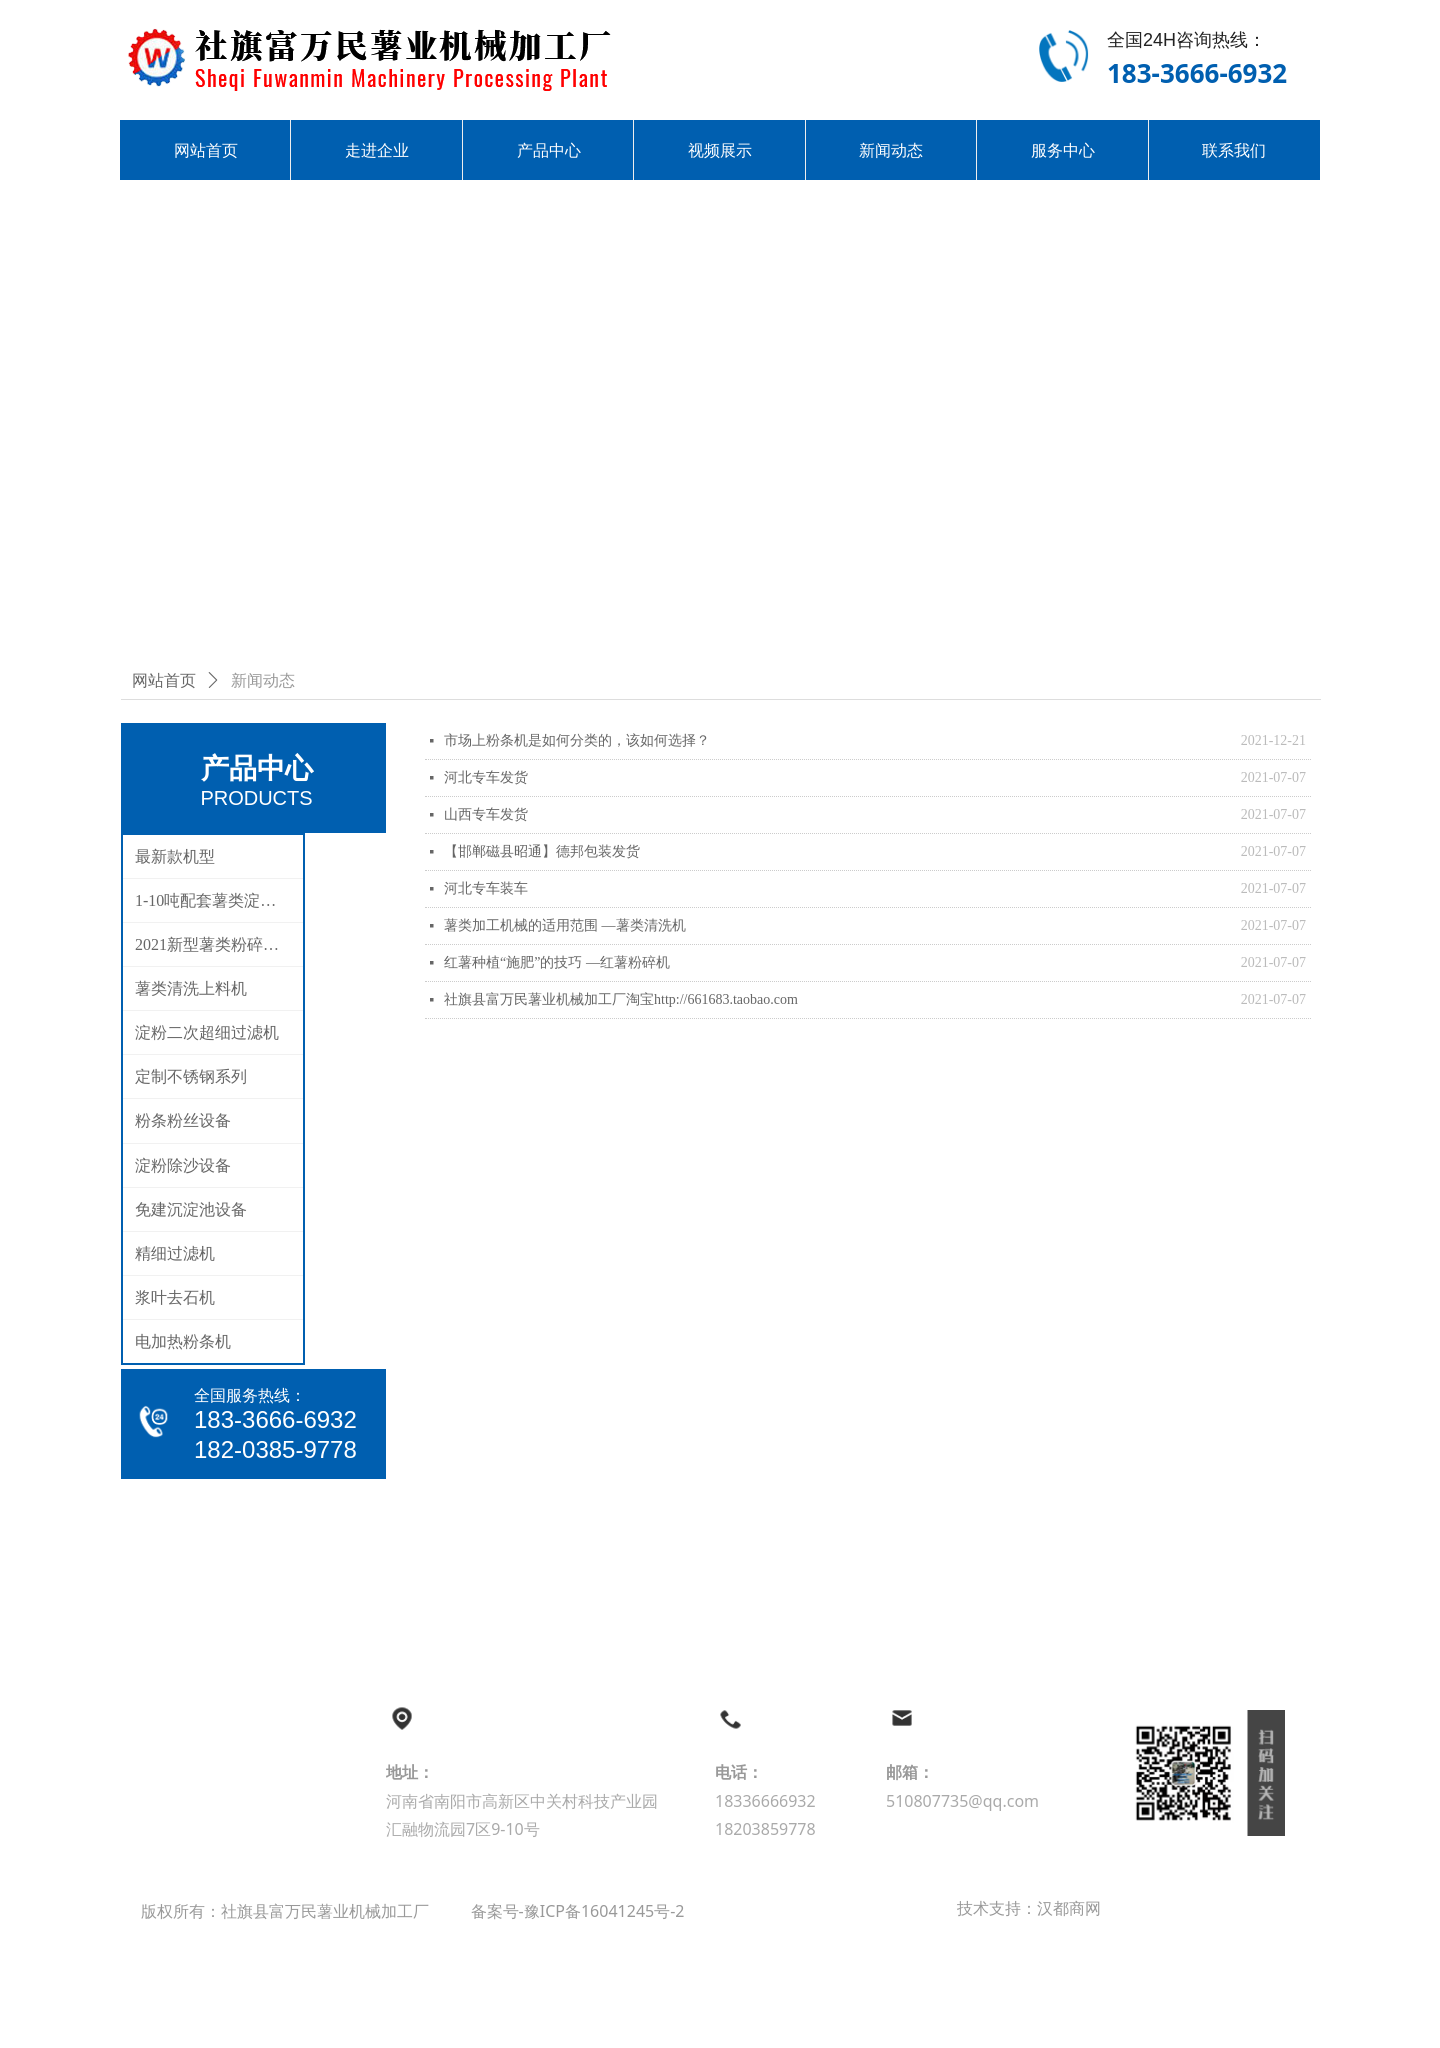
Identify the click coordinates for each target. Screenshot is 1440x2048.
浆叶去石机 (175, 1297)
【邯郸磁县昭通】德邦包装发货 (542, 851)
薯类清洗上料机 (191, 988)
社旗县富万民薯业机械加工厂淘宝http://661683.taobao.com (621, 999)
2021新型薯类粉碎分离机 (219, 944)
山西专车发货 (486, 814)
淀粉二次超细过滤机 (207, 1032)
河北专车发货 (486, 777)
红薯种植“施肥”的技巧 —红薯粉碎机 (557, 962)
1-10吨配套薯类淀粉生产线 (219, 900)
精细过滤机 (175, 1253)
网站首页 (164, 680)
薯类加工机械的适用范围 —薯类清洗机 (565, 925)
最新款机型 (175, 856)
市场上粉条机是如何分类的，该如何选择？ (577, 740)
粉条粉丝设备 (183, 1120)
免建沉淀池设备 (191, 1209)
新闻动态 (263, 680)
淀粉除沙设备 (183, 1165)
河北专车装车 (486, 888)
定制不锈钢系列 (191, 1076)
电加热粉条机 (183, 1341)
